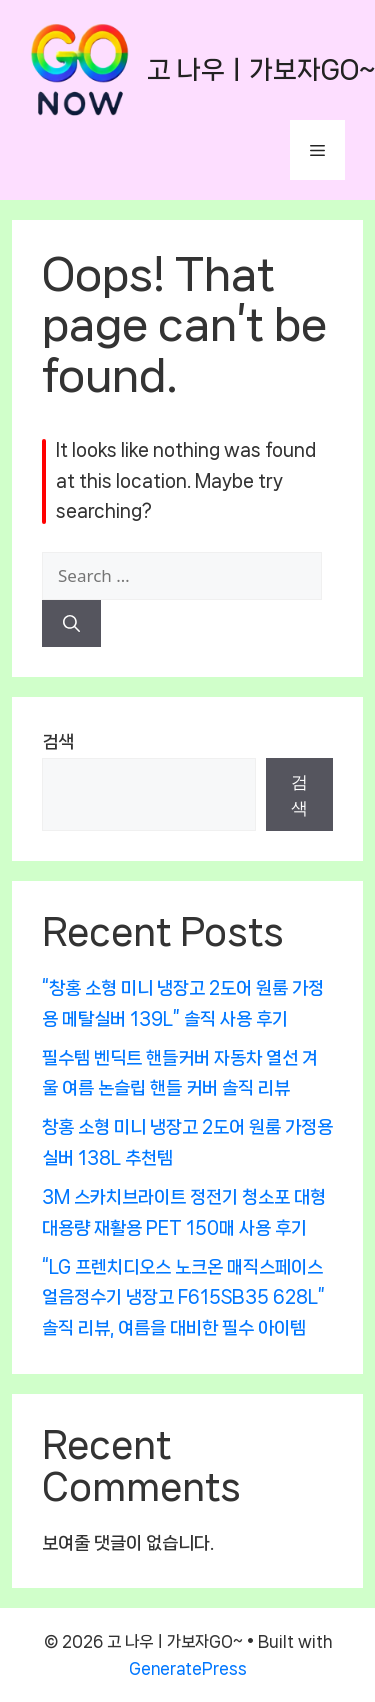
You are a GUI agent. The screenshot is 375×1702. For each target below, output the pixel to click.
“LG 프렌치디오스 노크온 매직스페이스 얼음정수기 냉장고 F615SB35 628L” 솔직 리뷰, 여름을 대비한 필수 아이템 (183, 1297)
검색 (58, 742)
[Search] (71, 624)
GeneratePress (188, 1668)
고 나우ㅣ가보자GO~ (261, 69)
